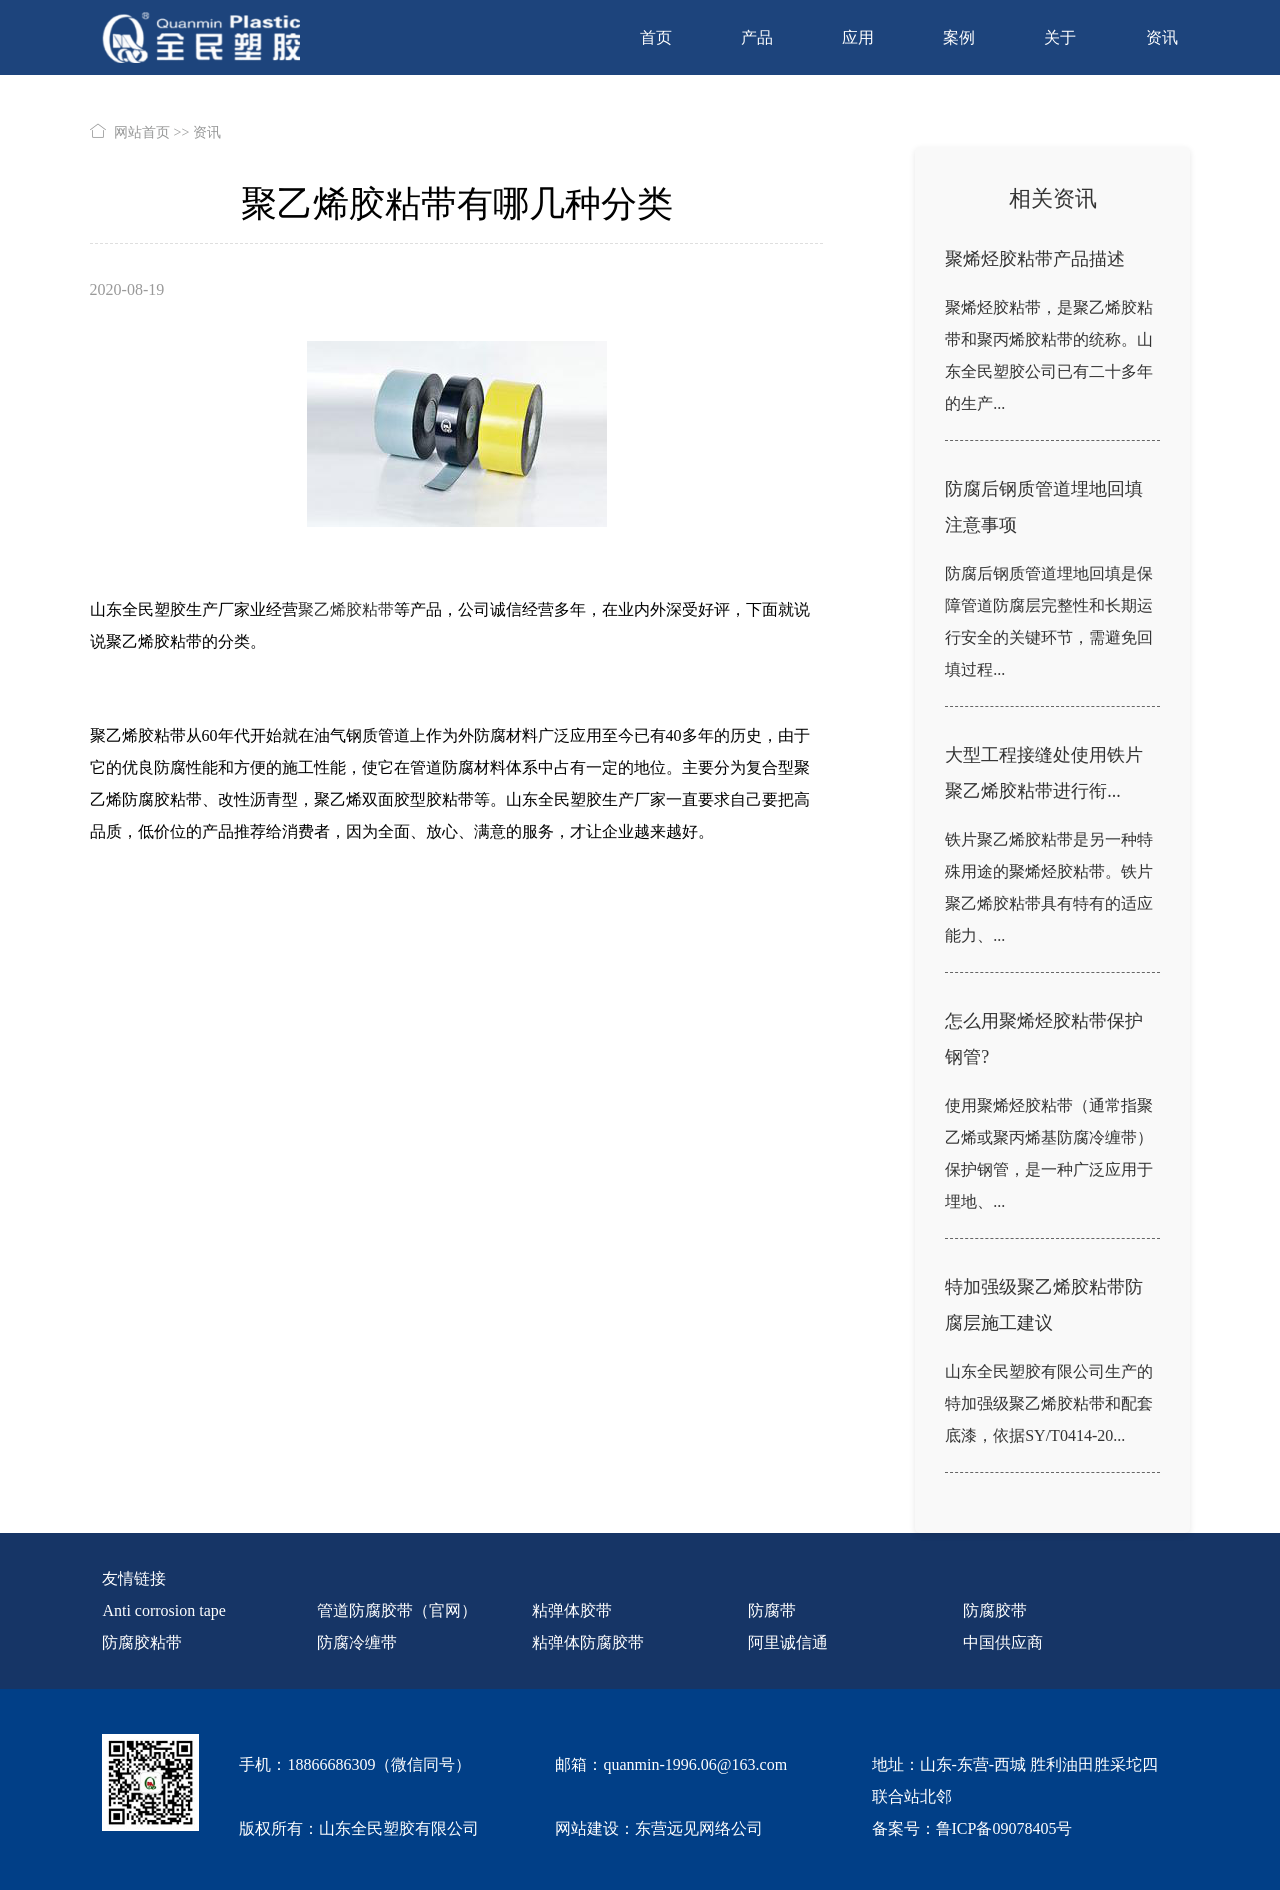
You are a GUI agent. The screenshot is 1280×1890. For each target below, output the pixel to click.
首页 (656, 37)
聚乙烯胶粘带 (346, 609)
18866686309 (331, 1764)
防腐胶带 (995, 1610)
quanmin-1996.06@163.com (695, 1764)
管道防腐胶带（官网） (397, 1610)
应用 (858, 37)
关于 (1060, 37)
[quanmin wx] (150, 1789)
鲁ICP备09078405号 (1004, 1828)
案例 (959, 37)
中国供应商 (1003, 1642)
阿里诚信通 (788, 1642)
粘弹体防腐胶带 (588, 1642)
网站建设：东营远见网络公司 (659, 1828)
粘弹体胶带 (572, 1610)
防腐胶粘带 (142, 1642)
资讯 (1162, 37)
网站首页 (142, 132)
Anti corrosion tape (164, 1610)
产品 (757, 37)
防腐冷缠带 (357, 1642)
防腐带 (772, 1610)
